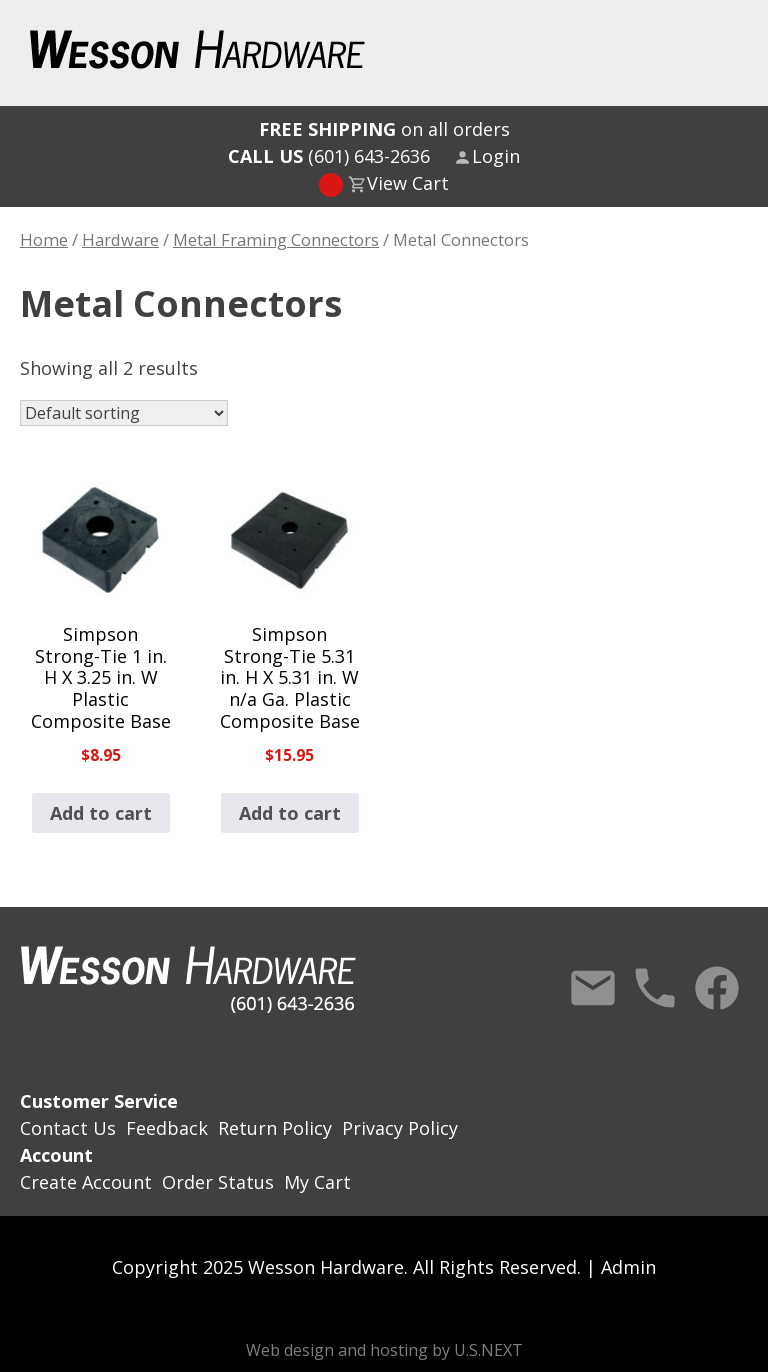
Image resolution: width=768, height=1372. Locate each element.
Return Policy (275, 1128)
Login (496, 156)
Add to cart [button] (101, 813)
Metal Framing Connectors (276, 239)
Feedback (167, 1128)
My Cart (317, 1182)
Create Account (86, 1182)
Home (44, 239)
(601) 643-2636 (329, 156)
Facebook (717, 988)
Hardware (120, 239)
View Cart (408, 183)
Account (56, 1155)
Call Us (655, 988)
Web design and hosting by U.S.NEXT (384, 1350)
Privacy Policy (400, 1128)
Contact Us (593, 988)
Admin (628, 1267)
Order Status (218, 1182)
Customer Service (99, 1101)
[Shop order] (124, 413)
